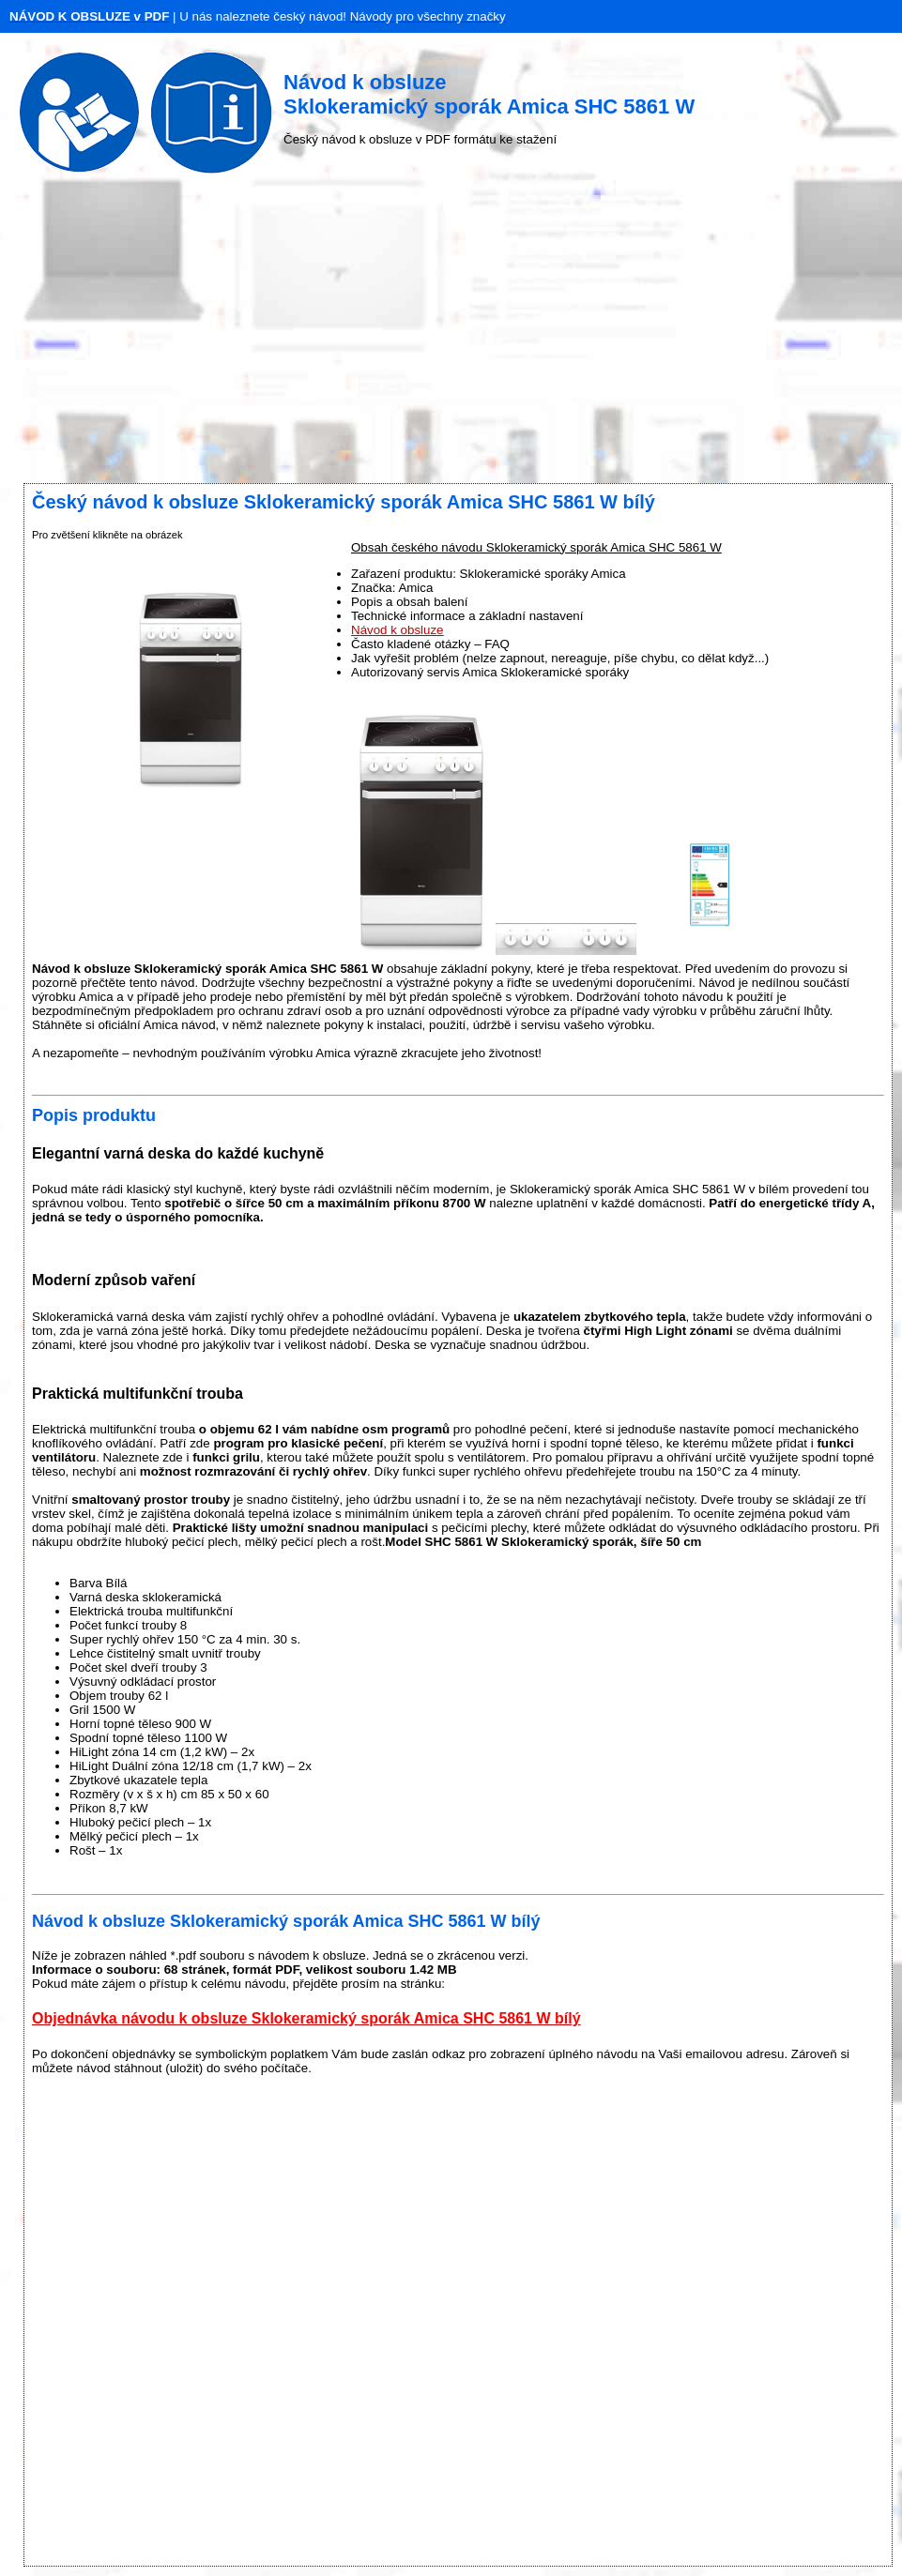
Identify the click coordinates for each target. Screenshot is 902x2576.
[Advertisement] (451, 333)
